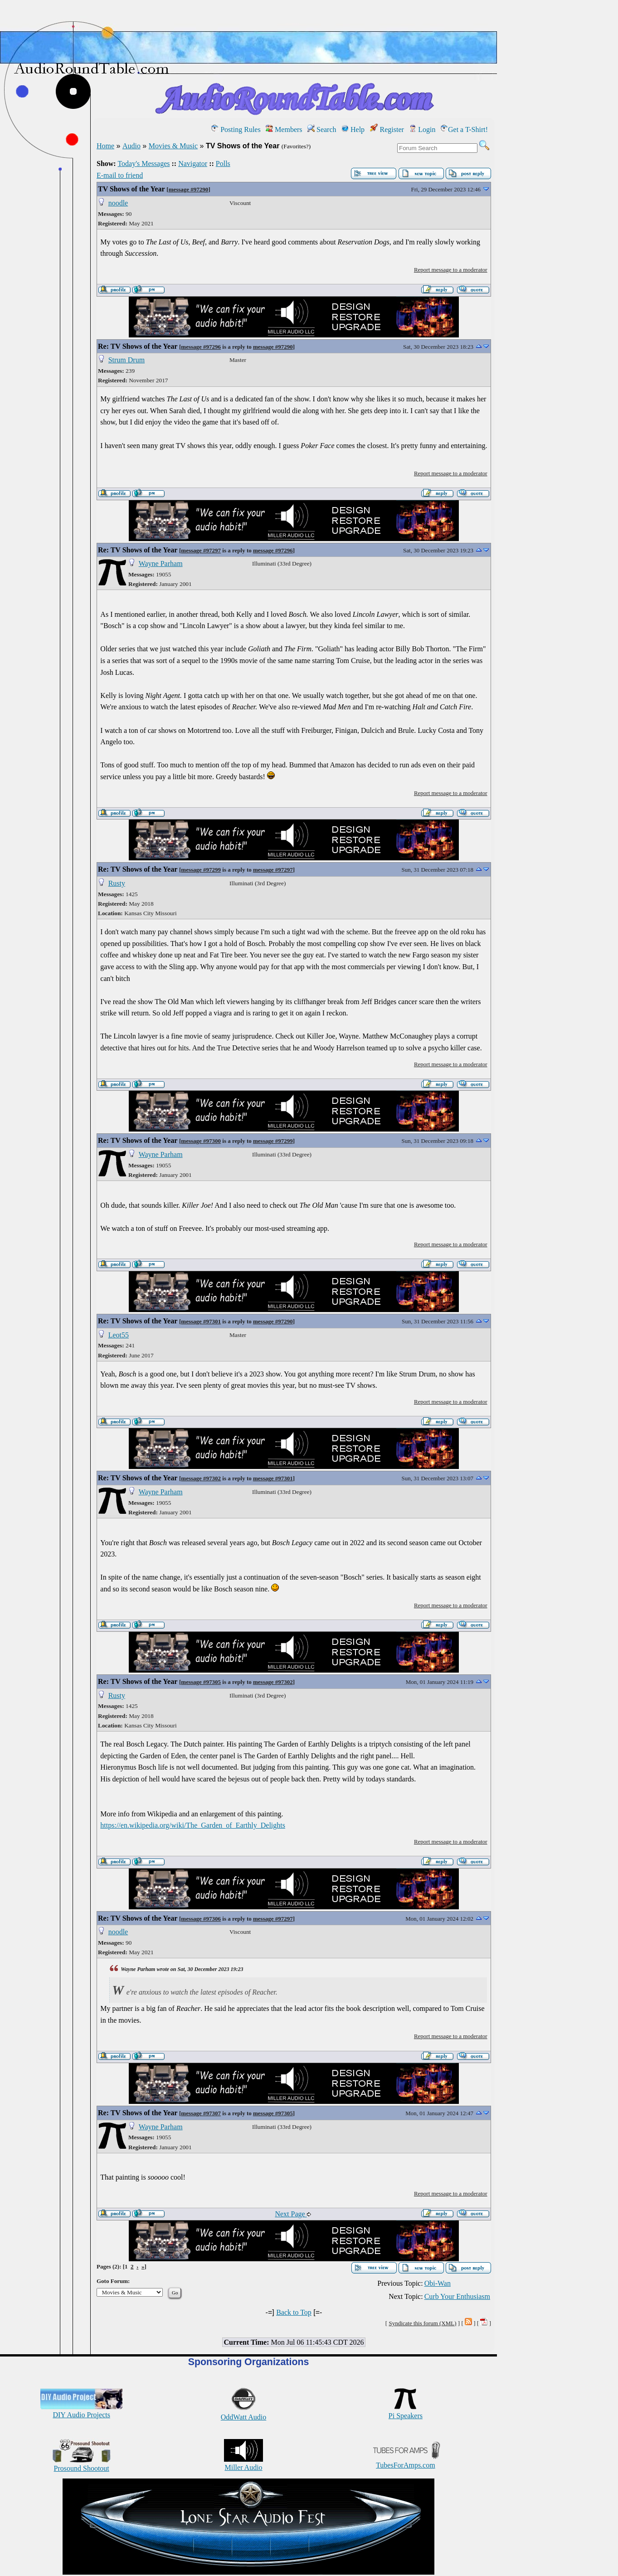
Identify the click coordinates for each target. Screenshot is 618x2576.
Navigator (192, 163)
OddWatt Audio (243, 2413)
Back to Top (293, 2312)
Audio (131, 146)
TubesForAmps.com (405, 2461)
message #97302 (201, 1478)
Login (422, 129)
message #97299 (201, 869)
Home (105, 146)
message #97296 (201, 346)
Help (353, 129)
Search (321, 129)
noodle (118, 203)
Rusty (116, 883)
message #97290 (189, 189)
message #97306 (201, 1918)
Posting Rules (235, 129)
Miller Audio (243, 2463)
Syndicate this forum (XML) (422, 2323)
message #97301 (201, 1321)
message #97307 (201, 2113)
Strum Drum (126, 360)
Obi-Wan (437, 2283)
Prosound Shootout (81, 2464)
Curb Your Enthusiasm (457, 2296)
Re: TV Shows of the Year (137, 346)
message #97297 (201, 550)
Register (387, 129)
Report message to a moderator (450, 269)
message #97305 (201, 1681)
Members (284, 129)
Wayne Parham (161, 563)
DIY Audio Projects (81, 2411)
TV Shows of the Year (131, 189)
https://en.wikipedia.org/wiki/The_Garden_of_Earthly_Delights (192, 1825)
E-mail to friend (120, 175)
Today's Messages (143, 163)
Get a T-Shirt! (464, 129)
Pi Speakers (406, 2412)
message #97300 (201, 1140)
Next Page (293, 2214)
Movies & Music (173, 146)
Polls (223, 163)
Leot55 (118, 1335)
